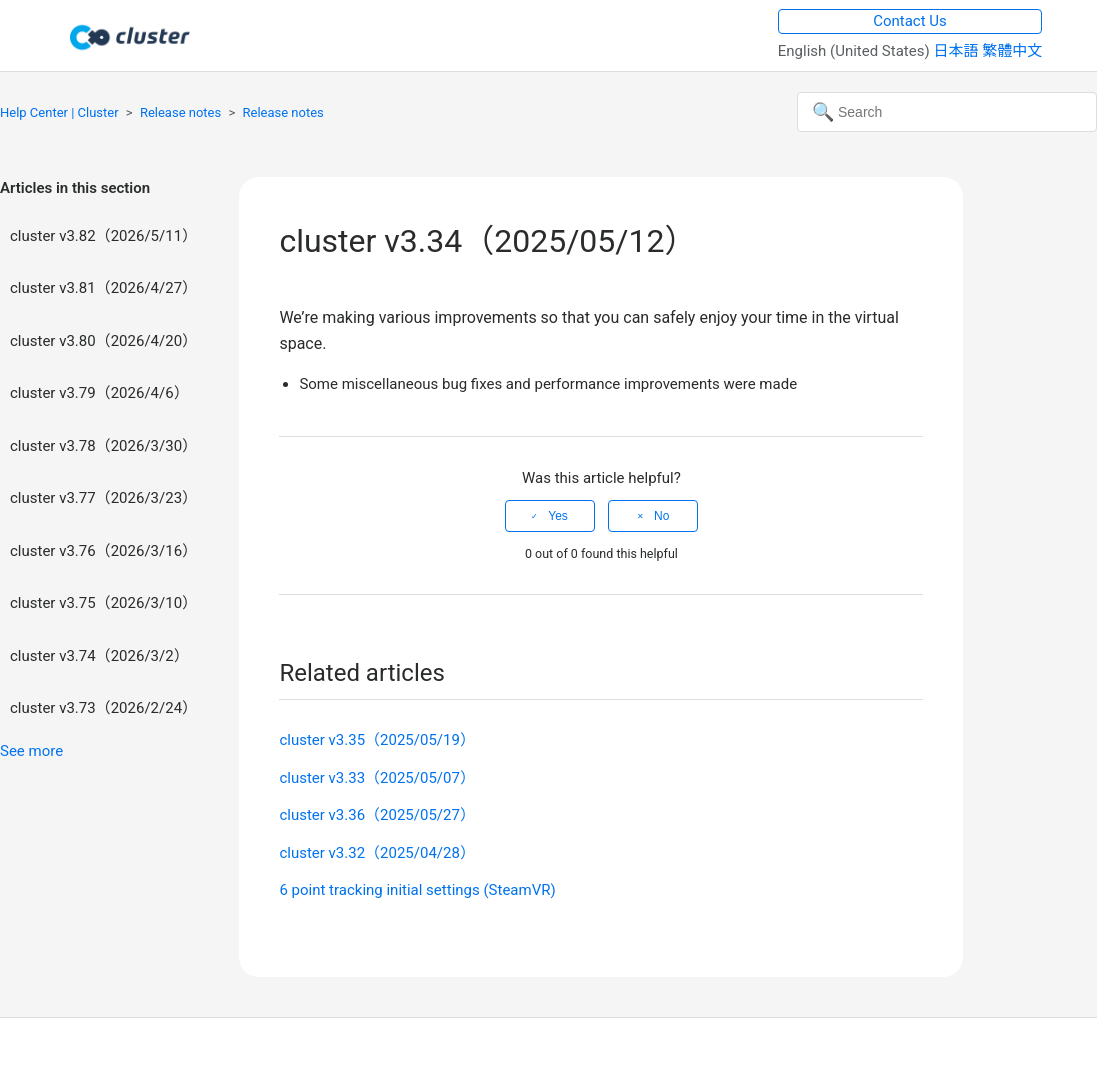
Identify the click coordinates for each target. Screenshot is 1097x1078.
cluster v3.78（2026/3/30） (103, 446)
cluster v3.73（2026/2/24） (103, 708)
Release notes (180, 112)
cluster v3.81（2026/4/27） (103, 288)
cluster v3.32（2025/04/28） (377, 853)
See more (31, 751)
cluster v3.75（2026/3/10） (103, 603)
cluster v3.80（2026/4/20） (103, 341)
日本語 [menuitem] (957, 51)
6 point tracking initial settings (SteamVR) (417, 890)
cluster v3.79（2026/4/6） (99, 393)
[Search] (947, 112)
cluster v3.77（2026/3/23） (103, 498)
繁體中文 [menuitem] (1012, 51)
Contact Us (910, 21)
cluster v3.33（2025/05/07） (377, 778)
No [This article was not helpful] (661, 516)
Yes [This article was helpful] (558, 516)
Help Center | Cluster (59, 112)
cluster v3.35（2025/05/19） (377, 740)
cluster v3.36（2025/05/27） (377, 815)
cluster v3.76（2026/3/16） (103, 551)
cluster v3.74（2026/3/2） (99, 656)
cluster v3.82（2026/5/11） (103, 236)
